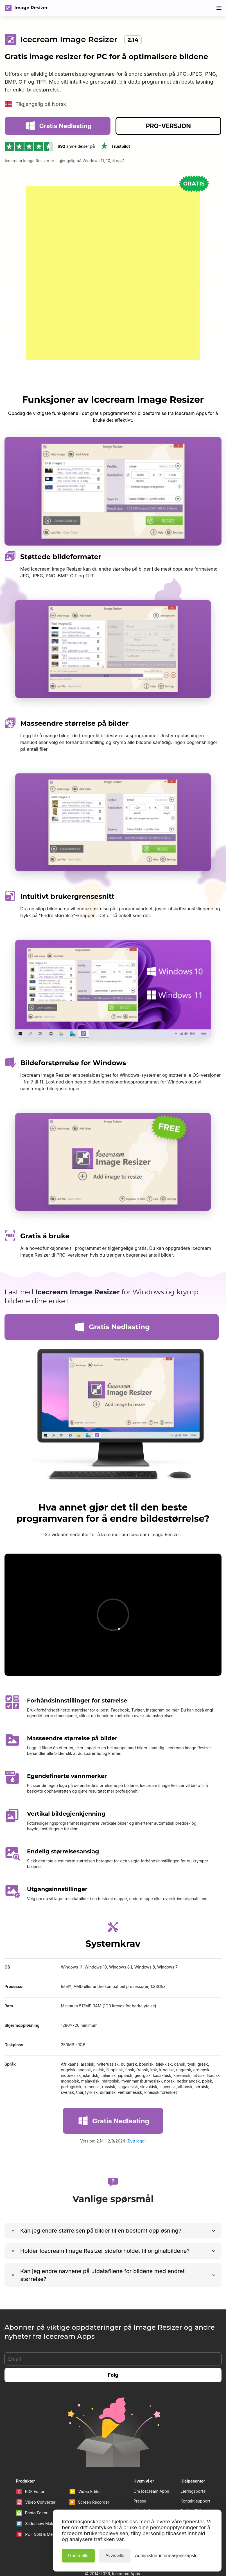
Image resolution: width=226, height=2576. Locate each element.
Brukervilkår (191, 2467)
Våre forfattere (147, 2467)
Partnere (142, 2477)
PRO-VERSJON (168, 141)
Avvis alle (114, 2555)
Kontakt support (195, 2457)
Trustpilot (114, 162)
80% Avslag (193, 7)
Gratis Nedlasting (58, 141)
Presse (140, 2457)
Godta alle (78, 2555)
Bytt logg (136, 2097)
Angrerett (189, 2477)
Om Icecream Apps (151, 2447)
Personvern (191, 2487)
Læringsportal (193, 2447)
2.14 (133, 39)
